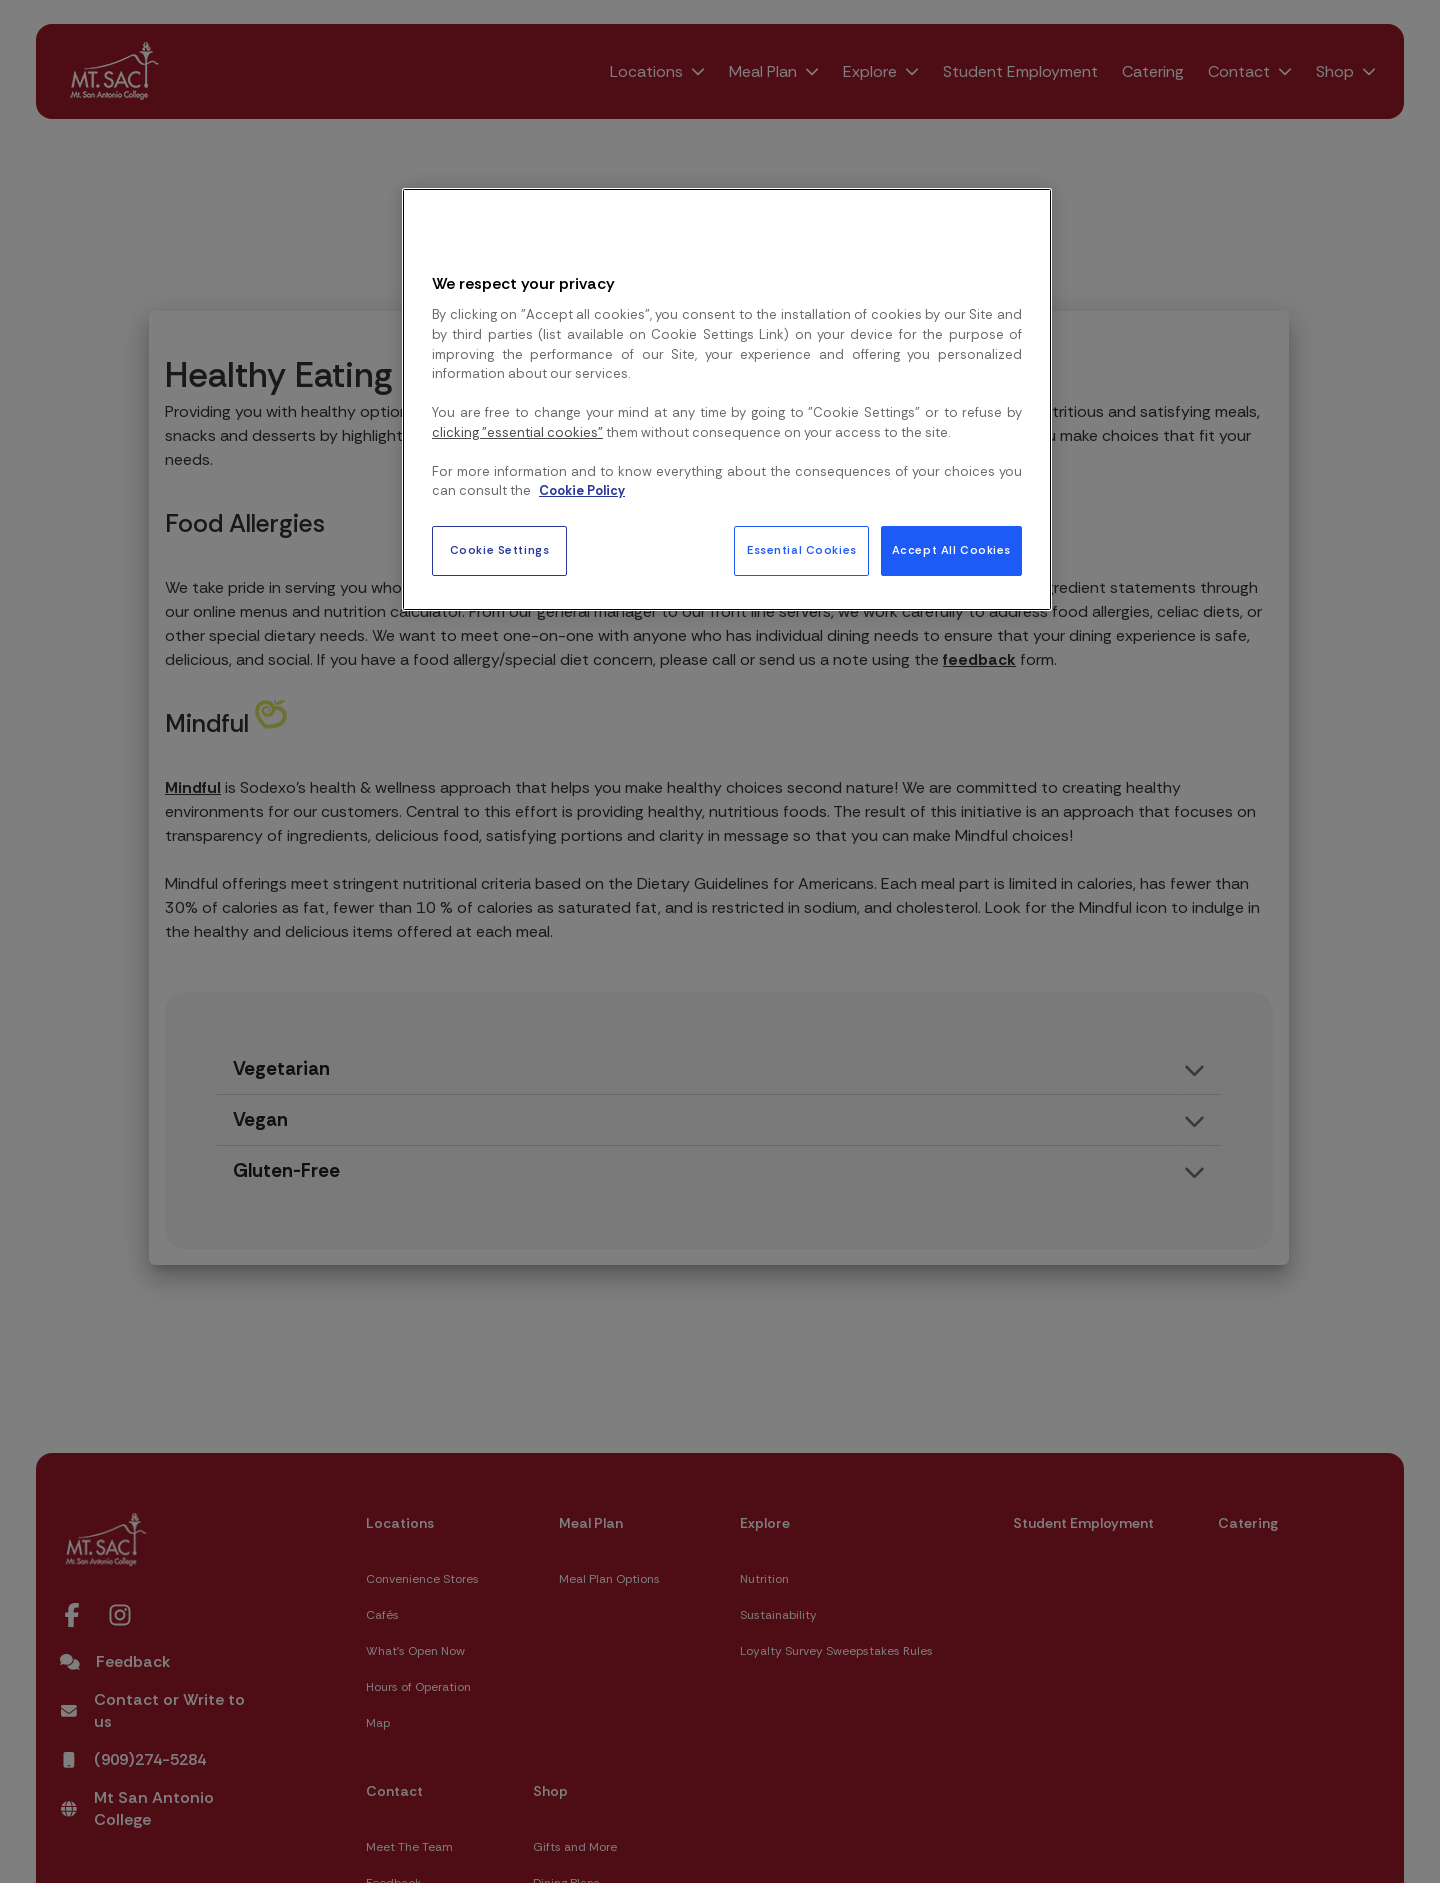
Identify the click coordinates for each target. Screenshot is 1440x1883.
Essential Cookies (802, 550)
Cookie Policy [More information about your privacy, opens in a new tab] (582, 490)
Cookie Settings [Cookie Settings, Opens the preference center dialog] (500, 550)
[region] (727, 399)
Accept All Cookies (951, 550)
